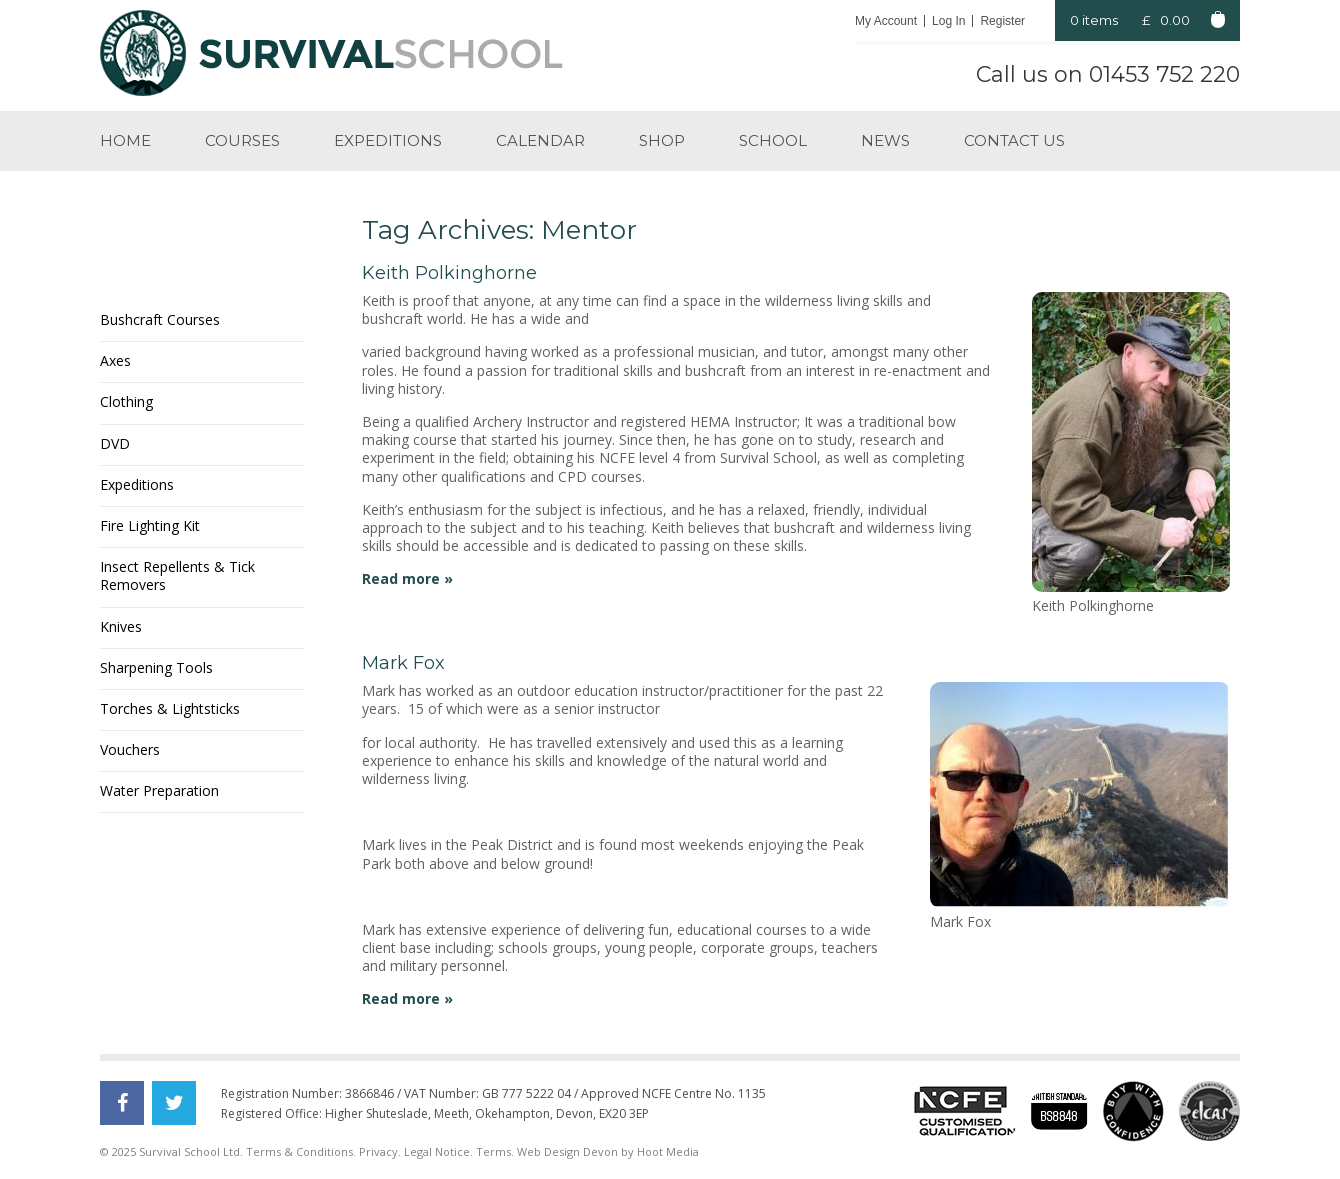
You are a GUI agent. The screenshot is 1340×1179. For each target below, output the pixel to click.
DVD (115, 443)
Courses (242, 140)
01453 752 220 (1164, 74)
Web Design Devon (567, 1151)
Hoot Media (668, 1151)
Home (125, 140)
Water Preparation (159, 790)
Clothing (126, 401)
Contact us (1014, 140)
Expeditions (388, 140)
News (885, 140)
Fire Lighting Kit (150, 525)
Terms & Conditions (299, 1151)
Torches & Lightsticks (170, 708)
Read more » (407, 578)
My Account (886, 21)
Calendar (540, 140)
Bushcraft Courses (160, 319)
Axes (115, 360)
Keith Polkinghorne (449, 273)
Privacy (378, 1151)
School (773, 140)
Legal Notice (437, 1151)
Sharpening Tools (156, 667)
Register (1002, 21)
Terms (493, 1151)
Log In (948, 21)
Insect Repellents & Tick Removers (177, 575)
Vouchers (130, 749)
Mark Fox (403, 663)
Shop (662, 140)
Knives (121, 626)
